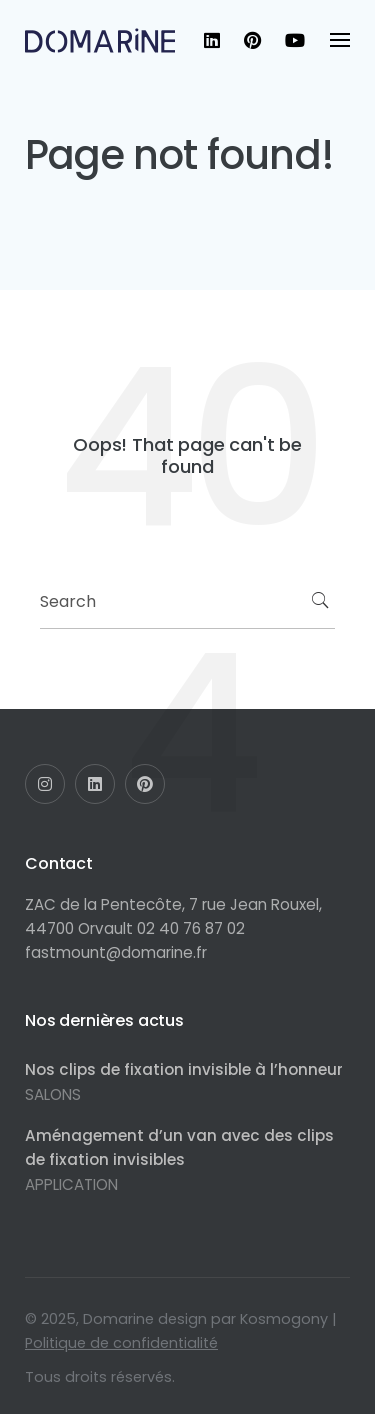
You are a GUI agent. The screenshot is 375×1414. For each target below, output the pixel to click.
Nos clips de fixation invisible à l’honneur (184, 1069)
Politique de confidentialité (121, 1343)
